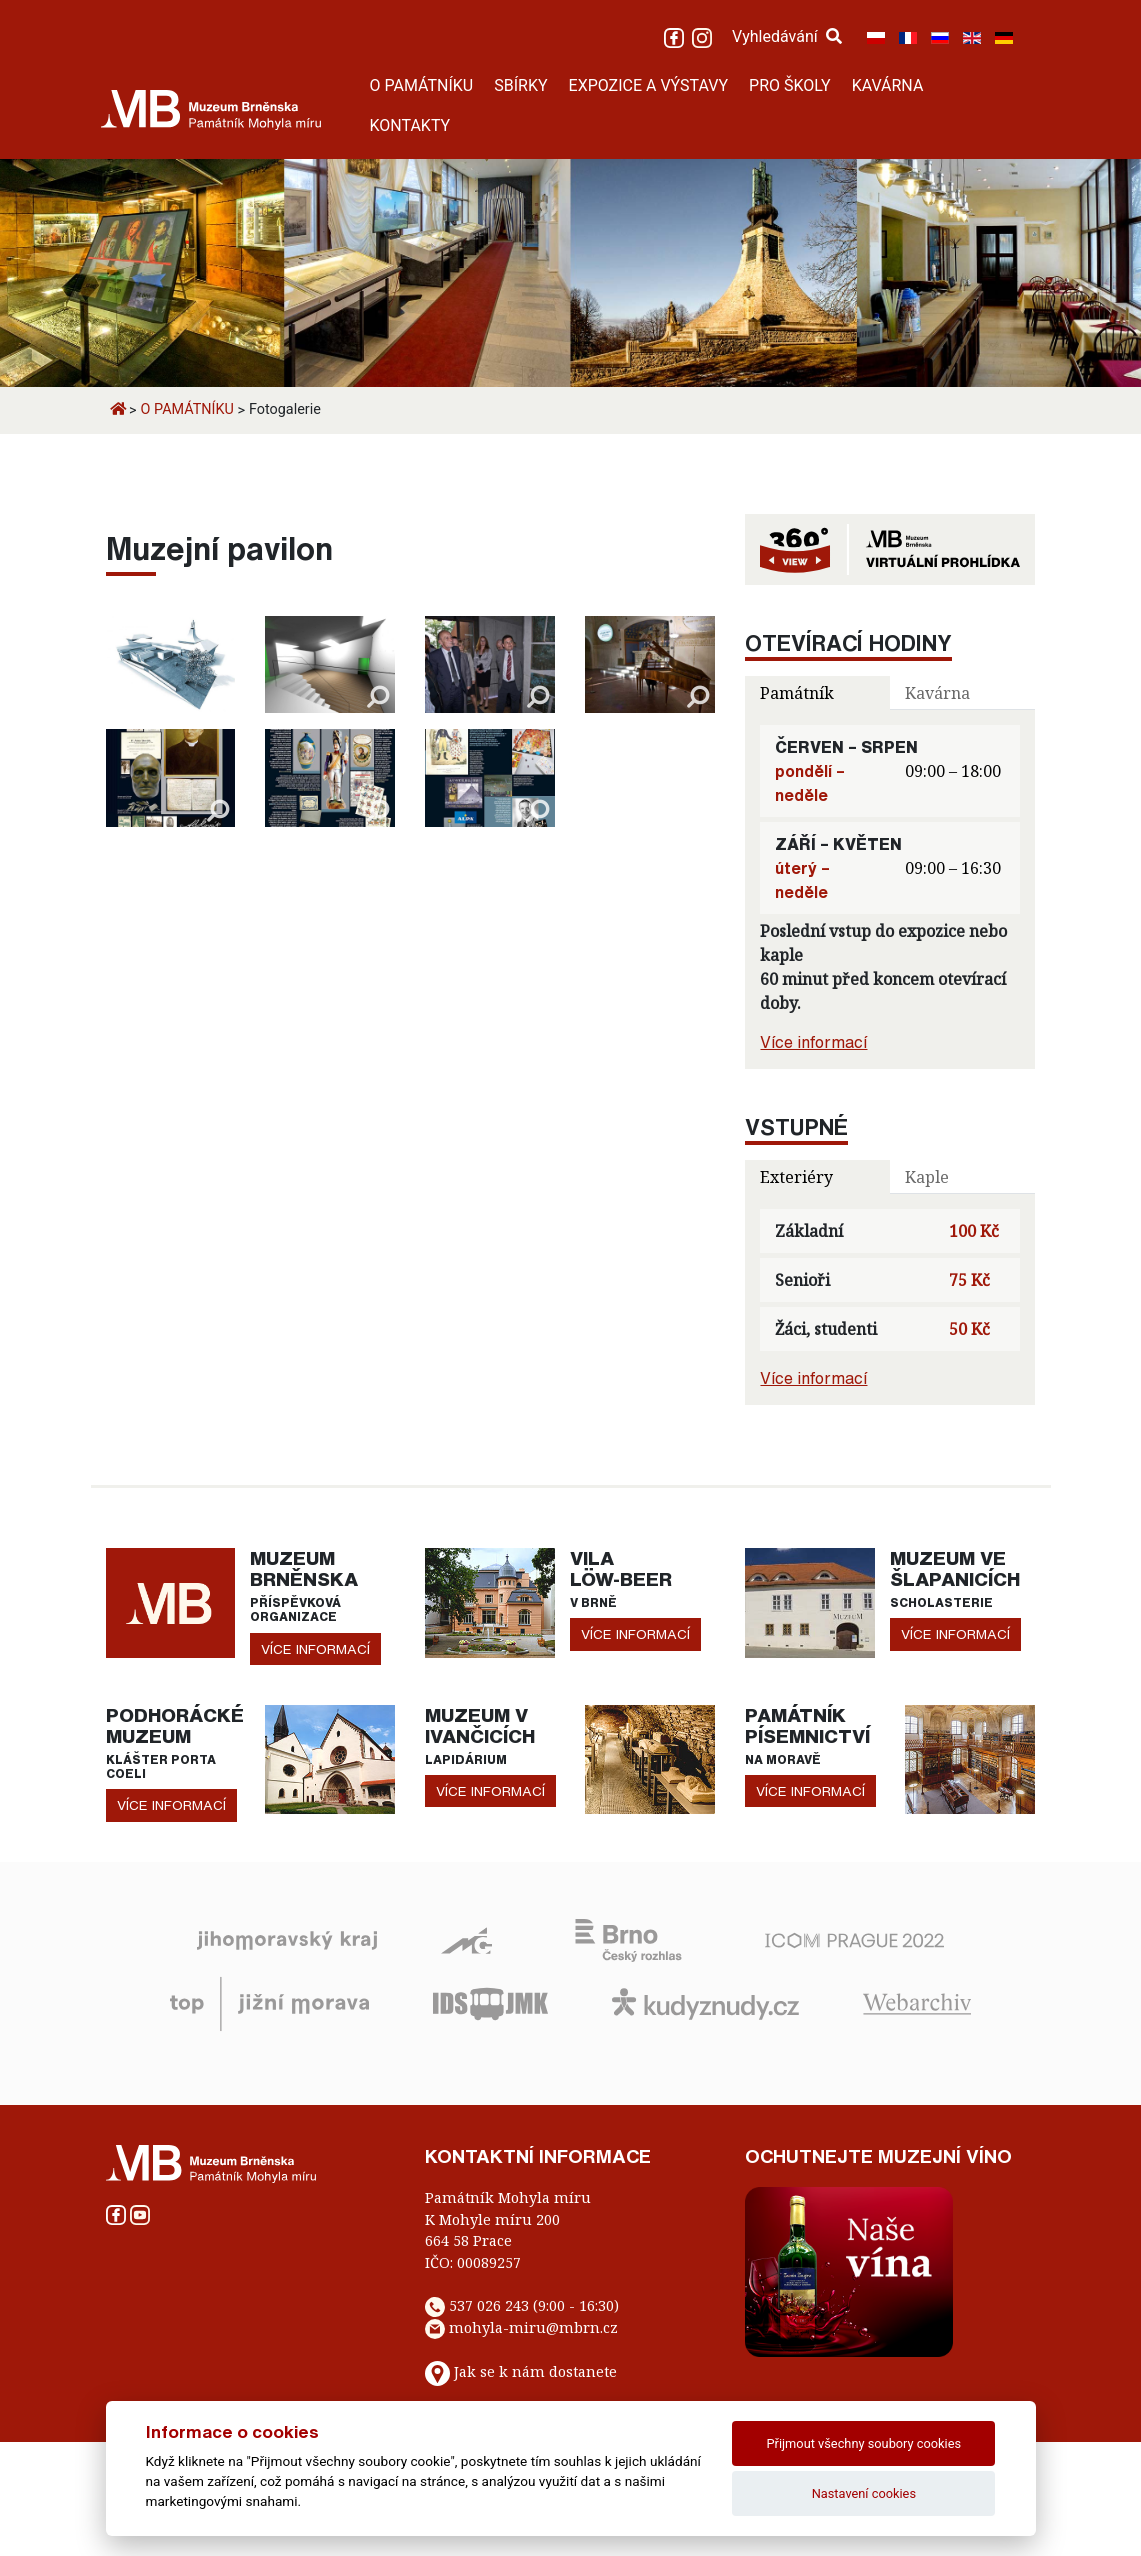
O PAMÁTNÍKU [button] (422, 85)
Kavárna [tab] (937, 693)
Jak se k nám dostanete (535, 2371)
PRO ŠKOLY (790, 85)
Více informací (813, 1042)
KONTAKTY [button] (410, 125)
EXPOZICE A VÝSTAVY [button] (649, 85)
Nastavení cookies (864, 2493)
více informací (315, 1649)
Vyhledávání (787, 36)
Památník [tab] (797, 693)
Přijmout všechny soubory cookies (864, 2443)
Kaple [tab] (927, 1177)
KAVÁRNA (888, 85)
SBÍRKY (520, 85)
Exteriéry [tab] (796, 1177)
